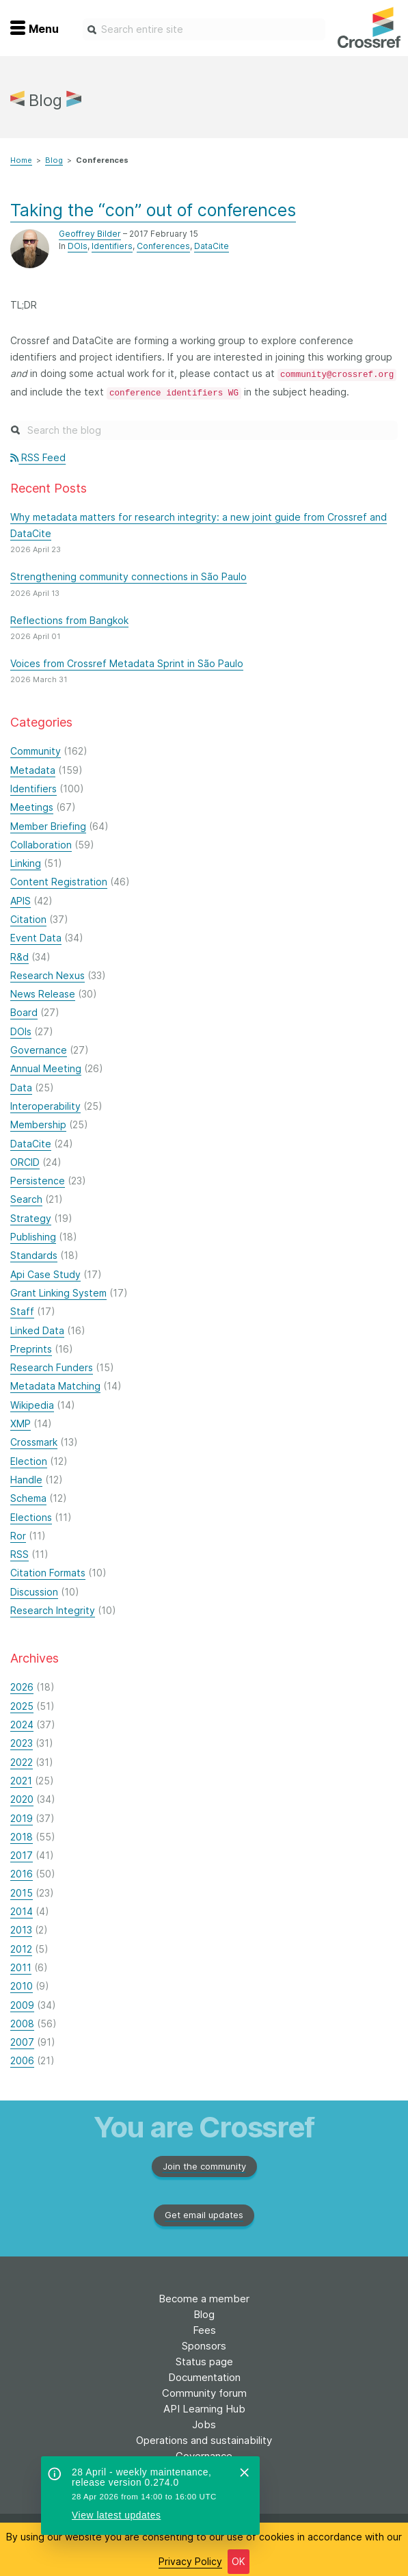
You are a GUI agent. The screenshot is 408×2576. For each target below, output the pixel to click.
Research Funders (51, 1367)
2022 (21, 1762)
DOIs (77, 246)
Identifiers (112, 246)
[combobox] (204, 29)
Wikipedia (32, 1405)
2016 (21, 1873)
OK (238, 2561)
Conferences (163, 246)
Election (28, 1461)
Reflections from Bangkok (69, 620)
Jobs (204, 2424)
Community (35, 751)
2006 (22, 2060)
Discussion (34, 1592)
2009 (22, 2005)
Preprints (31, 1349)
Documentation (204, 2377)
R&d (19, 957)
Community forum (204, 2392)
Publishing (33, 1237)
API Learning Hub (204, 2408)
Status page (204, 2361)
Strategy (30, 1218)
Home (21, 160)
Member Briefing (48, 826)
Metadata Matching (55, 1386)
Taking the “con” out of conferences (153, 210)
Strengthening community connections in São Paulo (128, 576)
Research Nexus (47, 975)
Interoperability (45, 1106)
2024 (21, 1724)
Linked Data (37, 1330)
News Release (42, 994)
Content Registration (58, 881)
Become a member (204, 2298)
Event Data (36, 938)
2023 (21, 1743)
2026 (21, 1687)
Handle (26, 1479)
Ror (18, 1535)
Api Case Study (45, 1274)
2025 (21, 1706)
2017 (21, 1855)
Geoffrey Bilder (90, 234)
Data (21, 1087)
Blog (54, 160)
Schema (28, 1498)
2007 (22, 2042)
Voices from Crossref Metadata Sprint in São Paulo (126, 663)
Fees (204, 2330)
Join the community (204, 2166)
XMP (20, 1423)
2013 (21, 1930)
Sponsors (204, 2345)
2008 (22, 2023)
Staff (22, 1311)
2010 (21, 1986)
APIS (20, 901)
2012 (21, 1949)
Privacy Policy (190, 2561)
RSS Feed (38, 457)
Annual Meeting (45, 1068)
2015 (21, 1893)
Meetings (31, 807)
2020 (21, 1799)
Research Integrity (52, 1610)
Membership (38, 1124)
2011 (20, 1967)
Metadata (32, 770)
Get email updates (204, 2214)
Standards (33, 1255)
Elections (31, 1517)
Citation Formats (47, 1572)
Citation (28, 919)
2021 (21, 1780)
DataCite (211, 246)
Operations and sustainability (204, 2440)
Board (24, 1012)
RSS (19, 1554)
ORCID (25, 1162)
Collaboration (41, 844)
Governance (38, 1050)
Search (26, 1199)
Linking (25, 863)
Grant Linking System (58, 1293)
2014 (21, 1911)
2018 (21, 1837)
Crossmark (33, 1442)
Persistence (37, 1180)
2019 (21, 1818)
